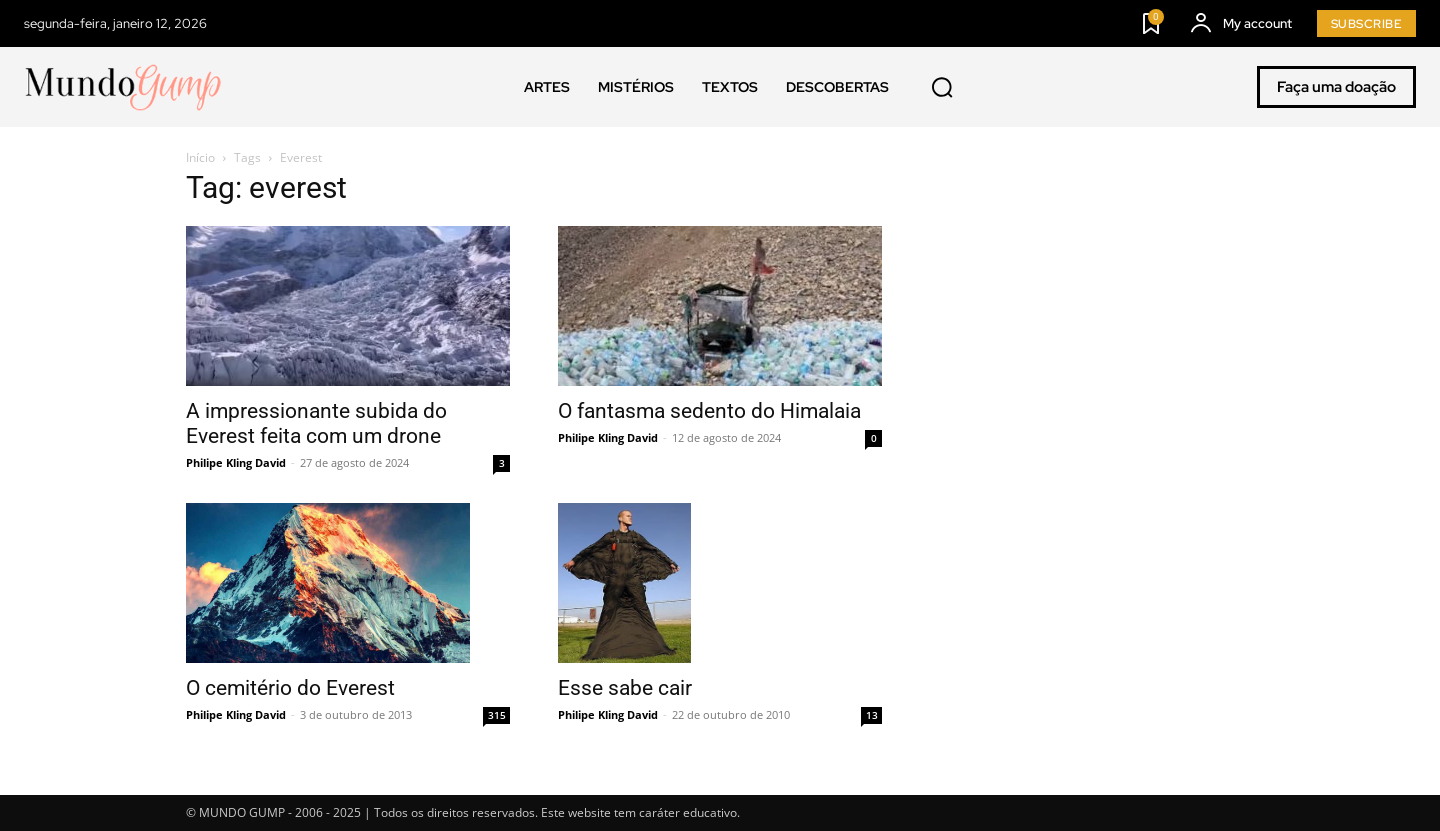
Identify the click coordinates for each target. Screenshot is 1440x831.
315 (497, 715)
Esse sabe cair (625, 688)
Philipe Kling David (236, 462)
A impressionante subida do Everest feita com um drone (316, 423)
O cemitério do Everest (290, 688)
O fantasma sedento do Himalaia (709, 411)
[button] (942, 88)
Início (200, 157)
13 (872, 715)
